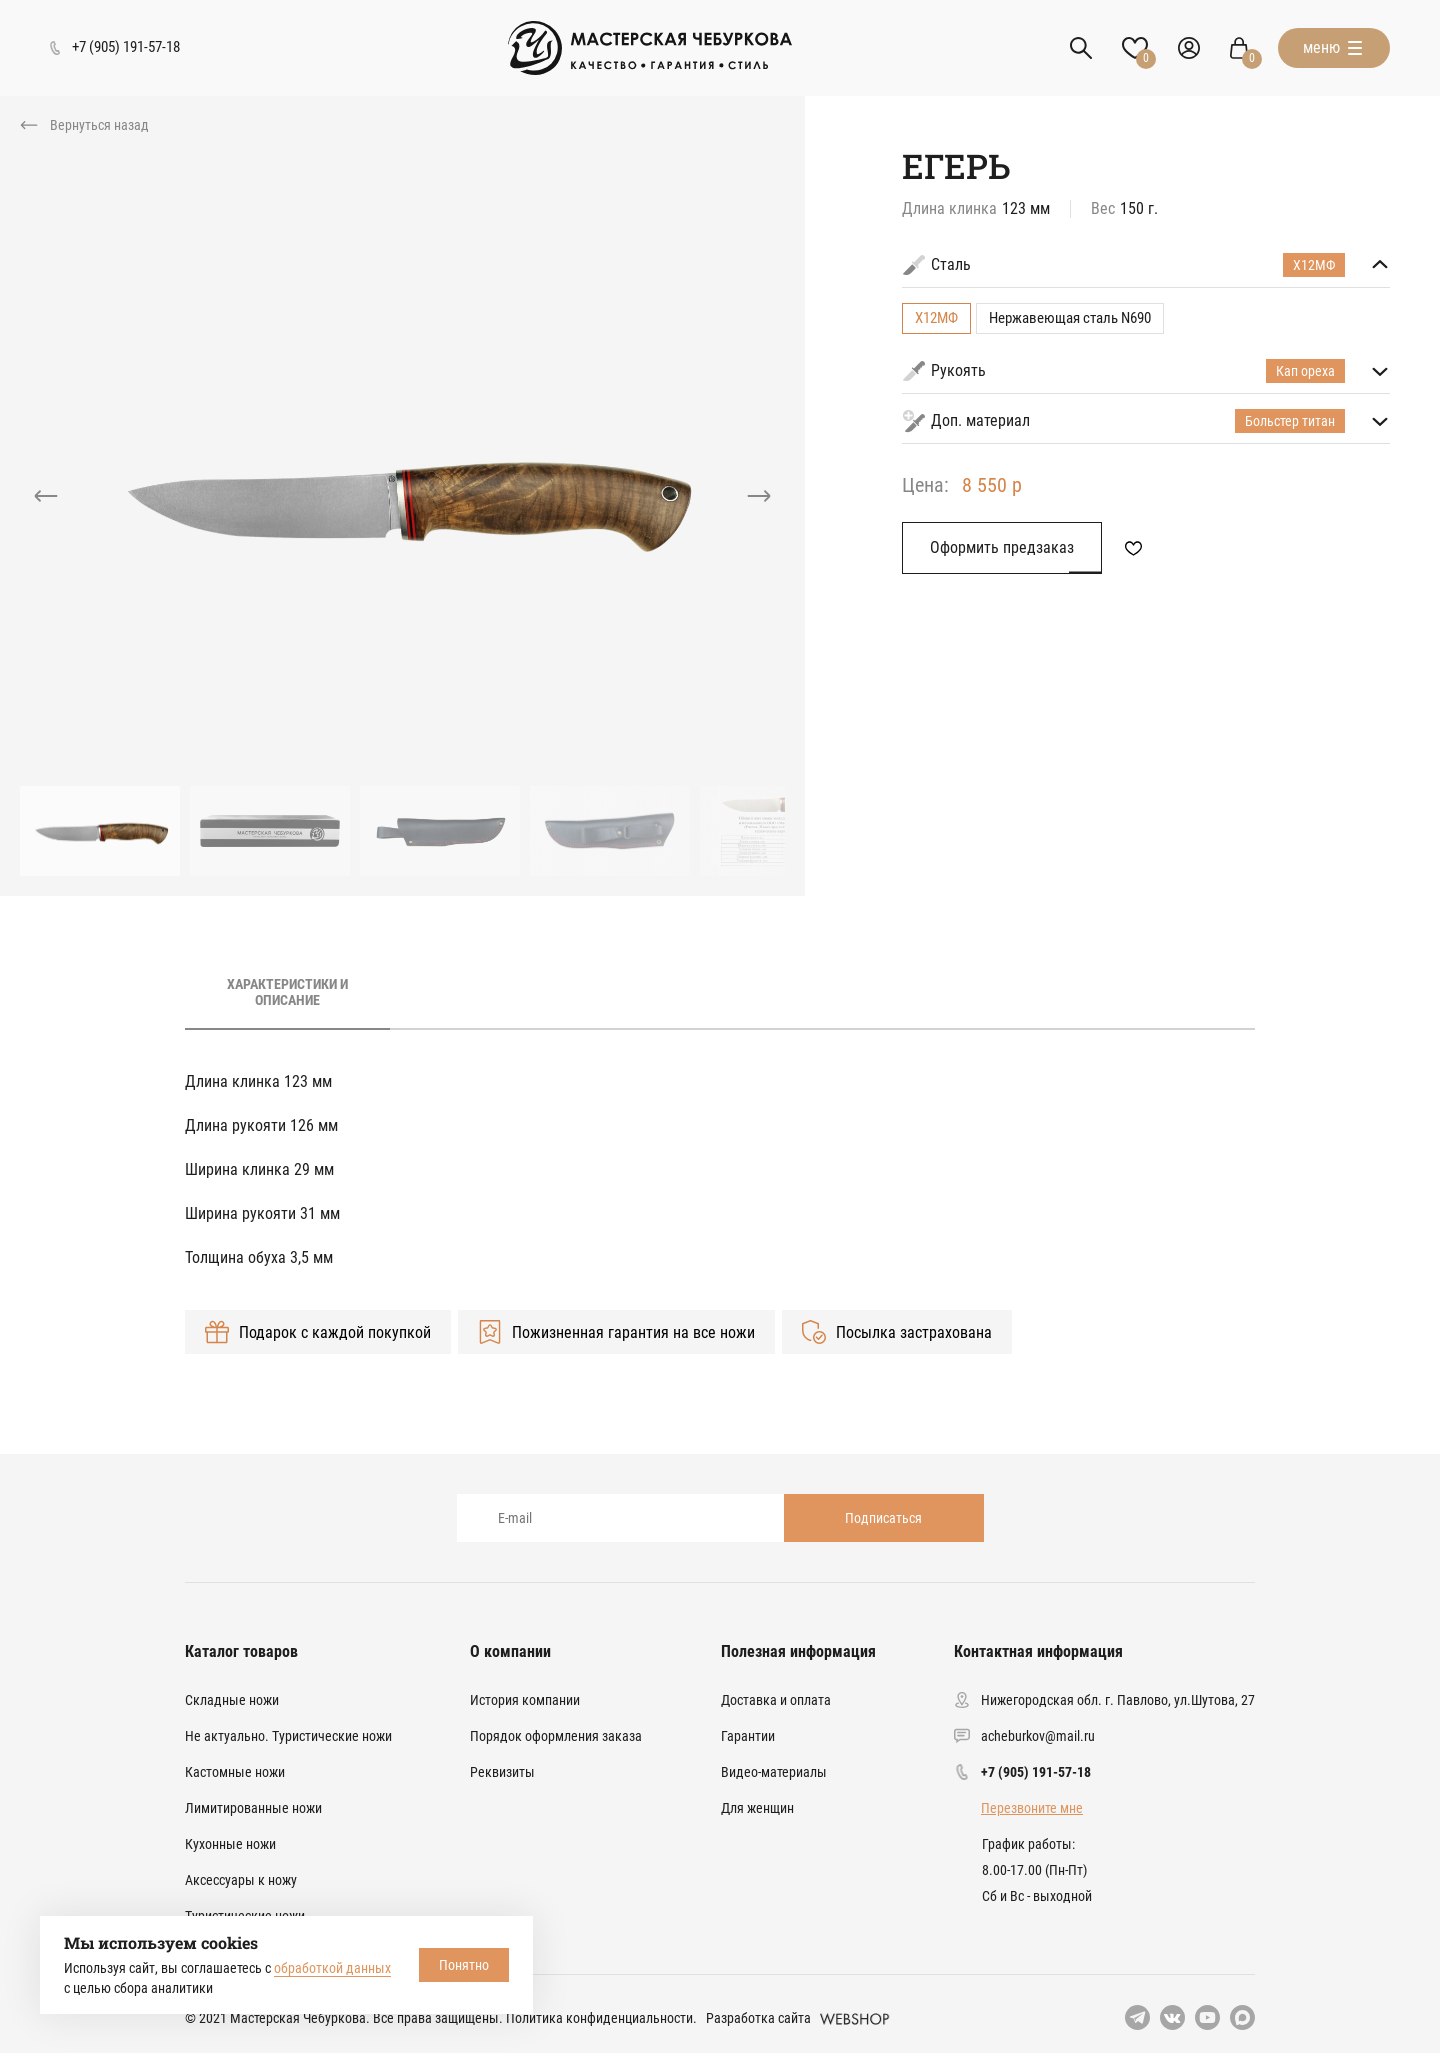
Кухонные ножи (230, 1844)
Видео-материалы (774, 1772)
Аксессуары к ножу (241, 1880)
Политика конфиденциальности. (601, 2018)
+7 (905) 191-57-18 (1036, 1772)
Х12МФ (936, 318)
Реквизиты (502, 1772)
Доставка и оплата (776, 1700)
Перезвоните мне (1032, 1808)
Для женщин (757, 1808)
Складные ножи (232, 1700)
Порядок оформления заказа (556, 1736)
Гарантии (748, 1736)
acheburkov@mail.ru (1038, 1736)
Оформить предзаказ (1002, 548)
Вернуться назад (99, 125)
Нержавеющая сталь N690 (1070, 318)
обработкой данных (332, 1968)
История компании (525, 1700)
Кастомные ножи (235, 1772)
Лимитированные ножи (253, 1808)
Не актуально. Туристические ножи (288, 1736)
